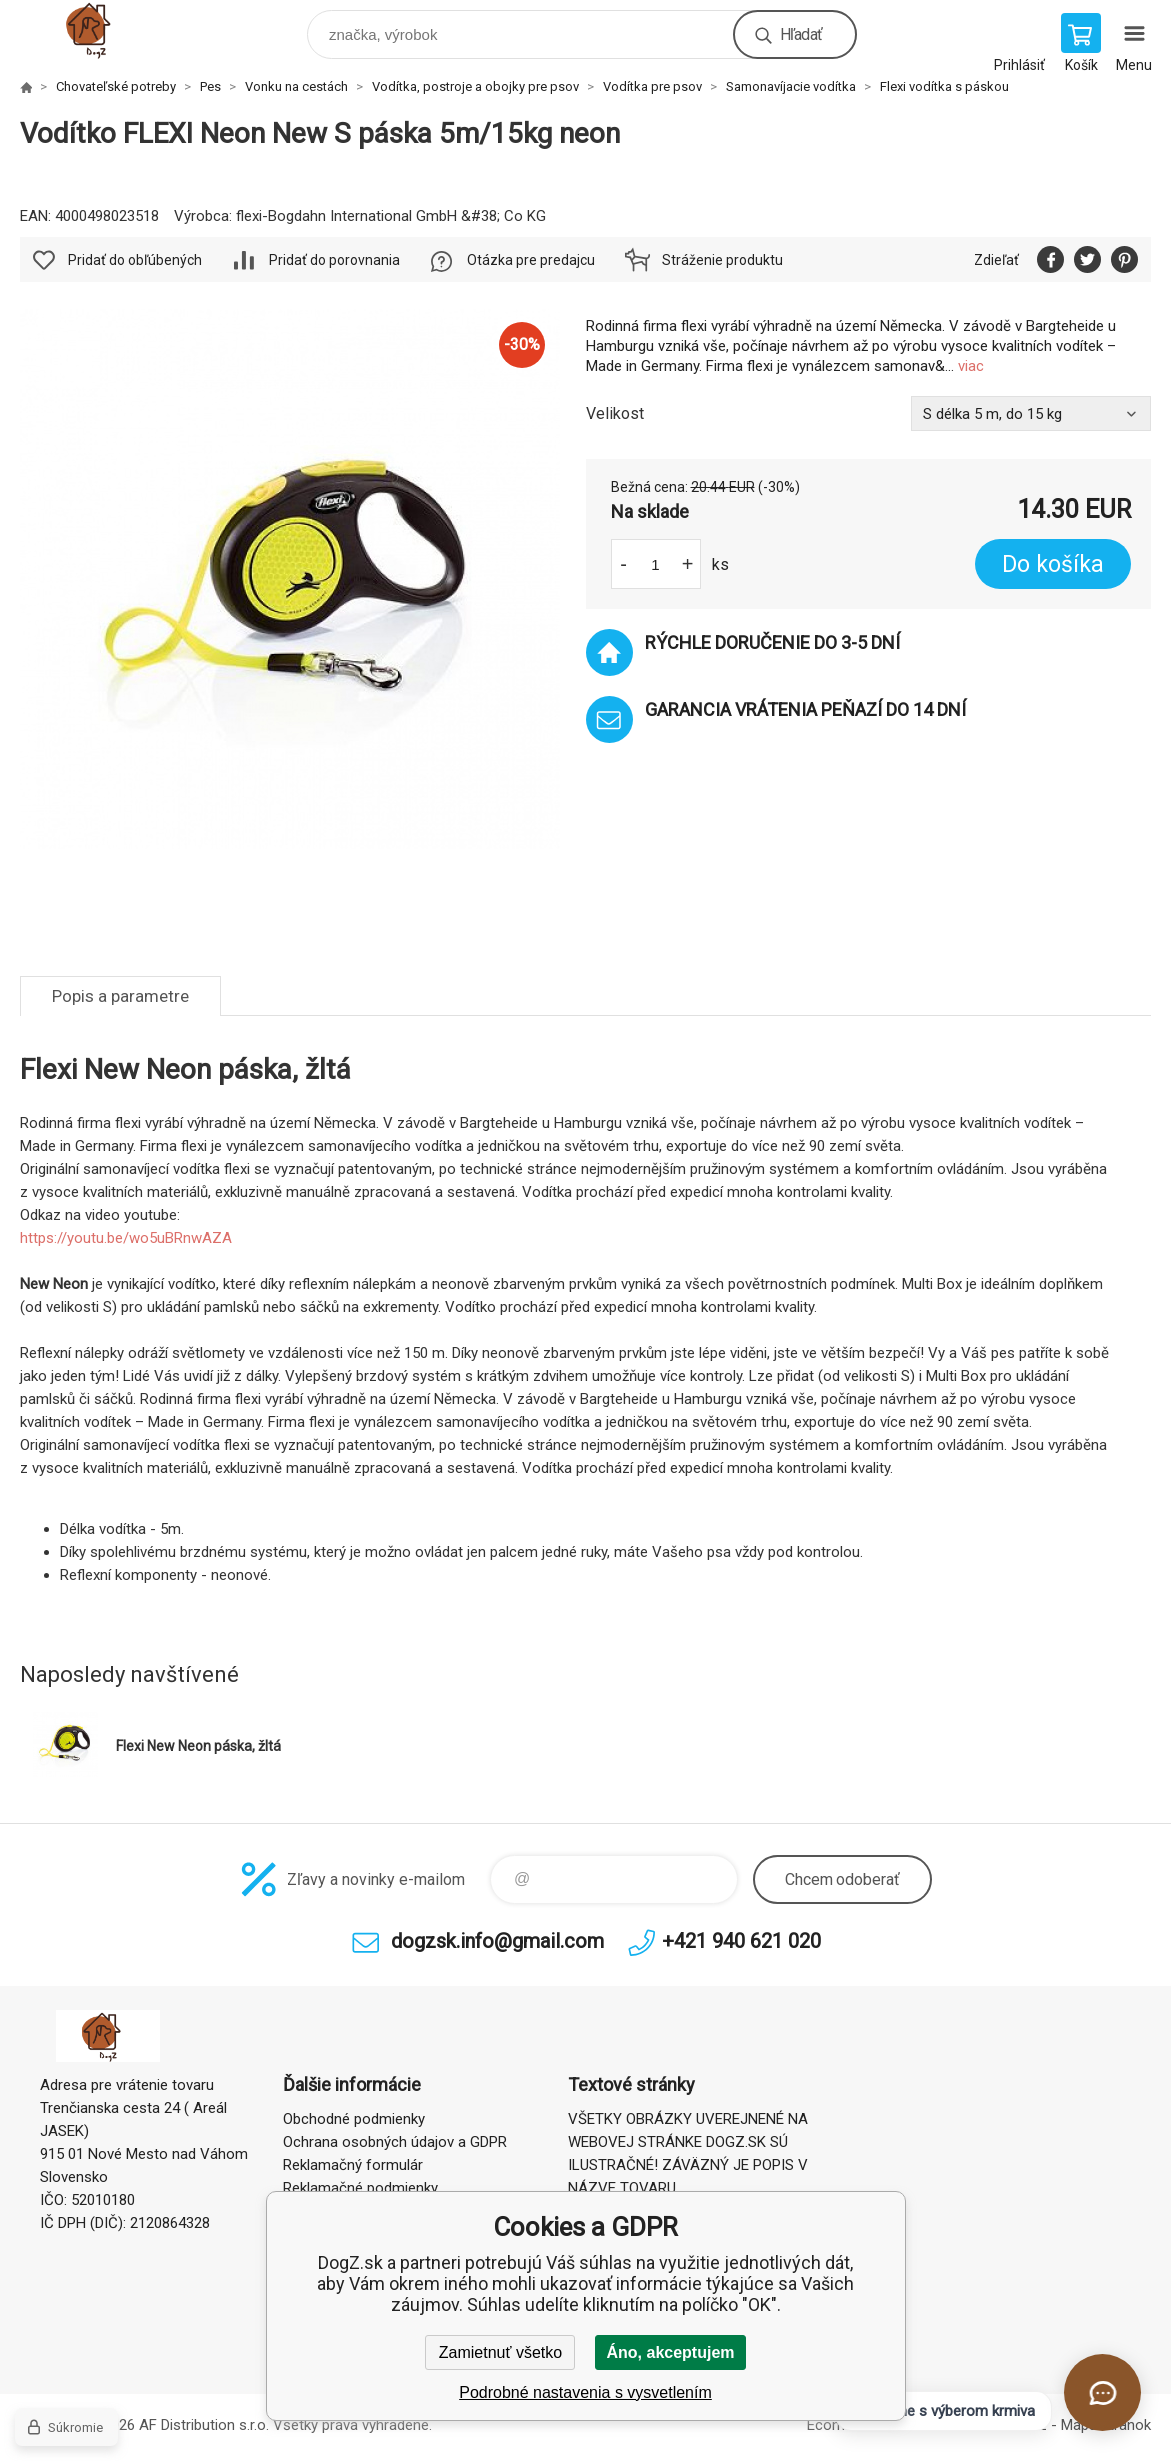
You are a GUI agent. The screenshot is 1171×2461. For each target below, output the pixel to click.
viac (971, 366)
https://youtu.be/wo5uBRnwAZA (126, 1238)
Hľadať (801, 34)
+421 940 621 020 (741, 1941)
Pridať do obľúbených (135, 260)
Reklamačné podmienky (360, 2188)
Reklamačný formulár (353, 2165)
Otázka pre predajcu (531, 260)
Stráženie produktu (722, 260)
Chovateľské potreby (116, 86)
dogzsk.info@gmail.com (497, 1941)
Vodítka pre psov (652, 86)
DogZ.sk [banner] (108, 29)
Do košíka (1053, 564)
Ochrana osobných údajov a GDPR (395, 2142)
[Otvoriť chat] (1102, 2392)
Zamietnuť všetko (500, 2352)
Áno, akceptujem (670, 2352)
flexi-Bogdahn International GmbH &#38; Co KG (391, 216)
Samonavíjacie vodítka (791, 86)
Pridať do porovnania (334, 260)
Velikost (615, 413)
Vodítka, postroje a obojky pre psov (475, 86)
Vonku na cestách (296, 86)
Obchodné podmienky (354, 2119)
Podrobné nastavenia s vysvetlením (585, 2392)
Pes (210, 86)
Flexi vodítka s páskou (944, 86)
